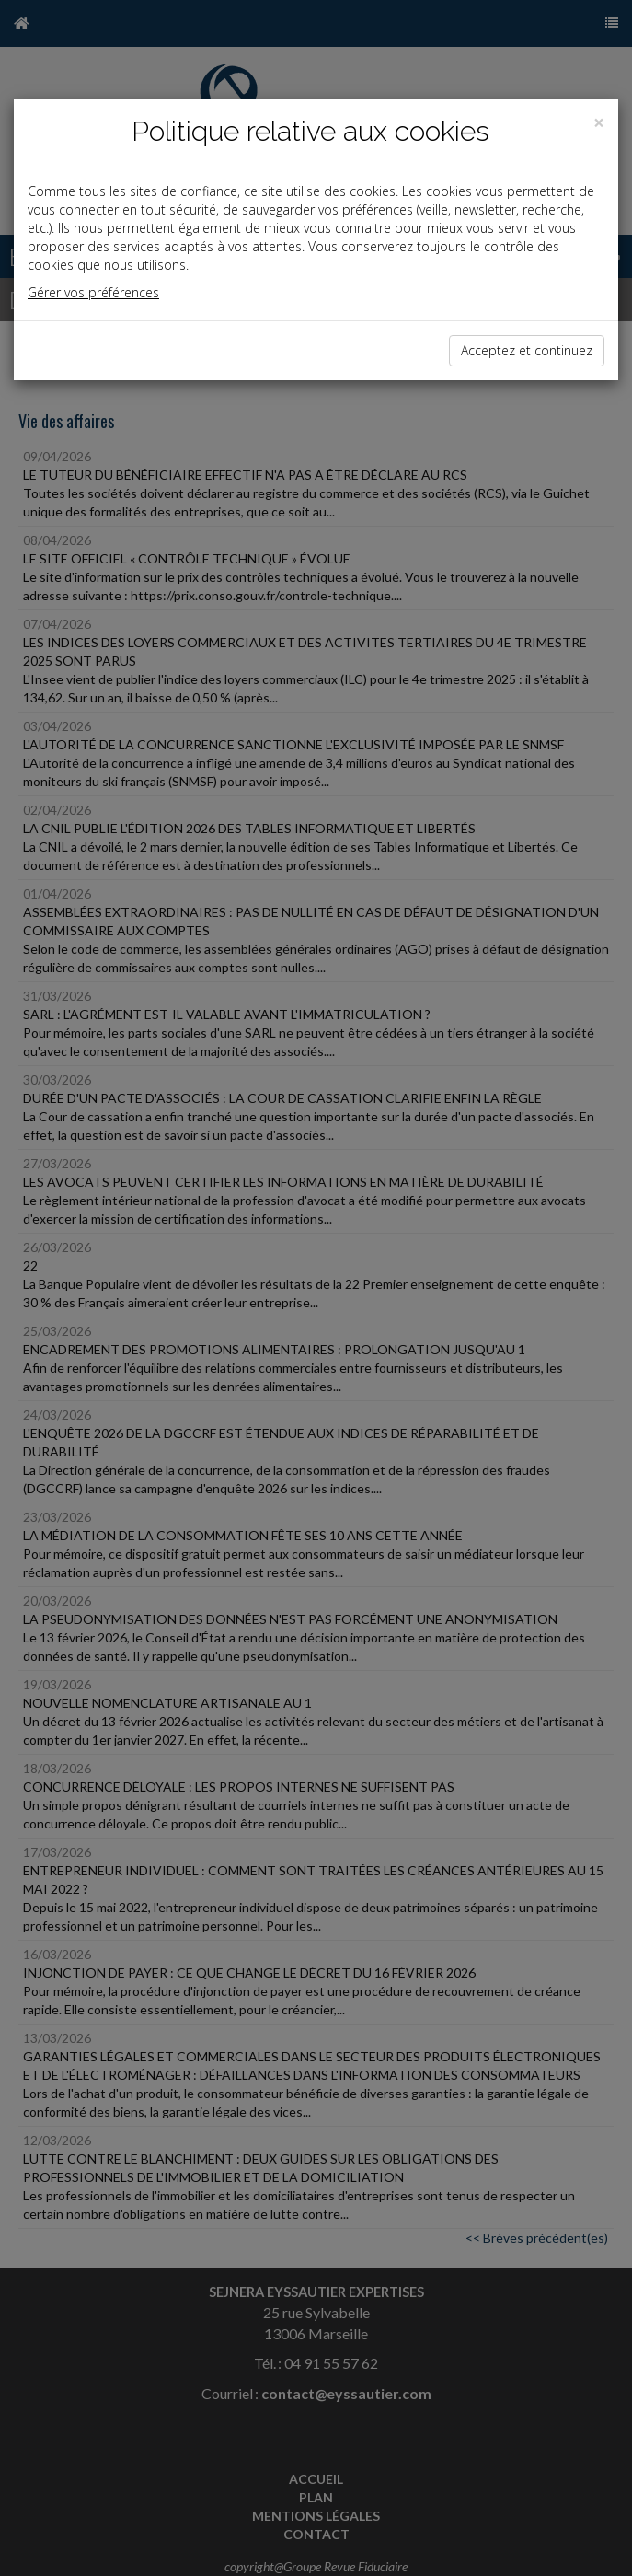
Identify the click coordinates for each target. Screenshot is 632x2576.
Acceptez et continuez (526, 350)
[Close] (598, 123)
